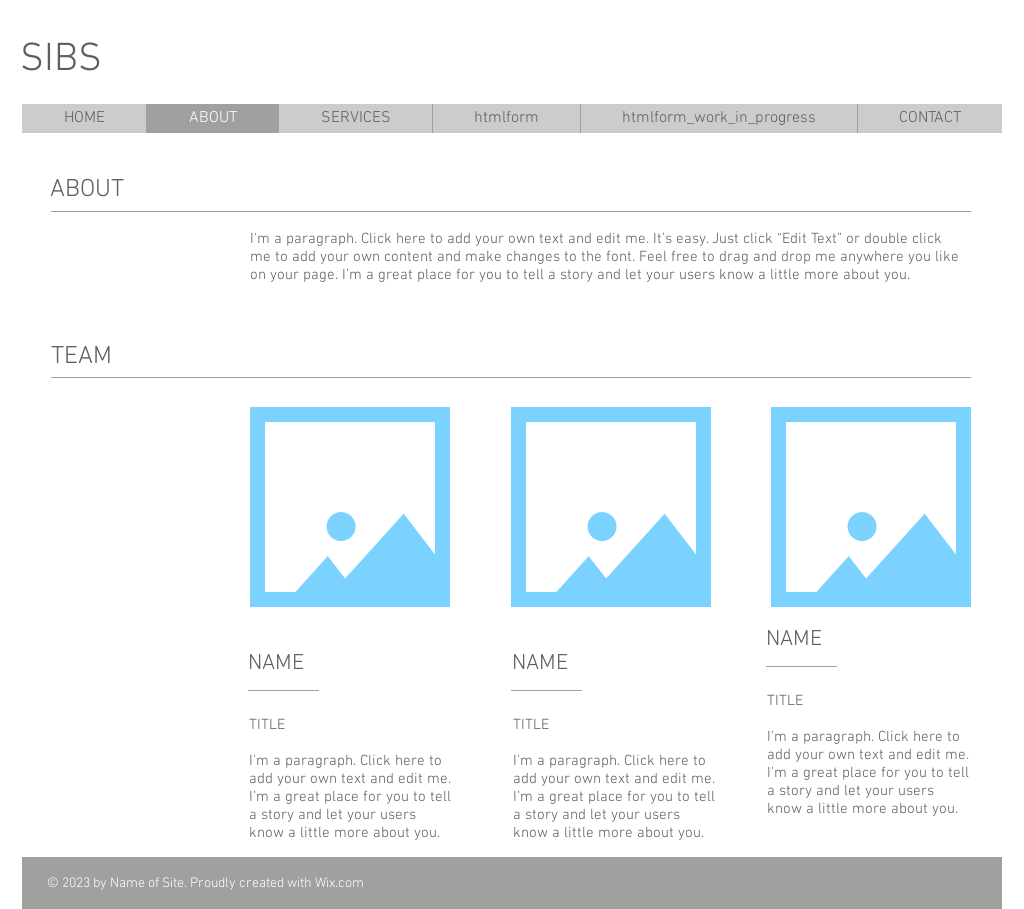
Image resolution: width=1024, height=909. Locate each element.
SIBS (61, 60)
